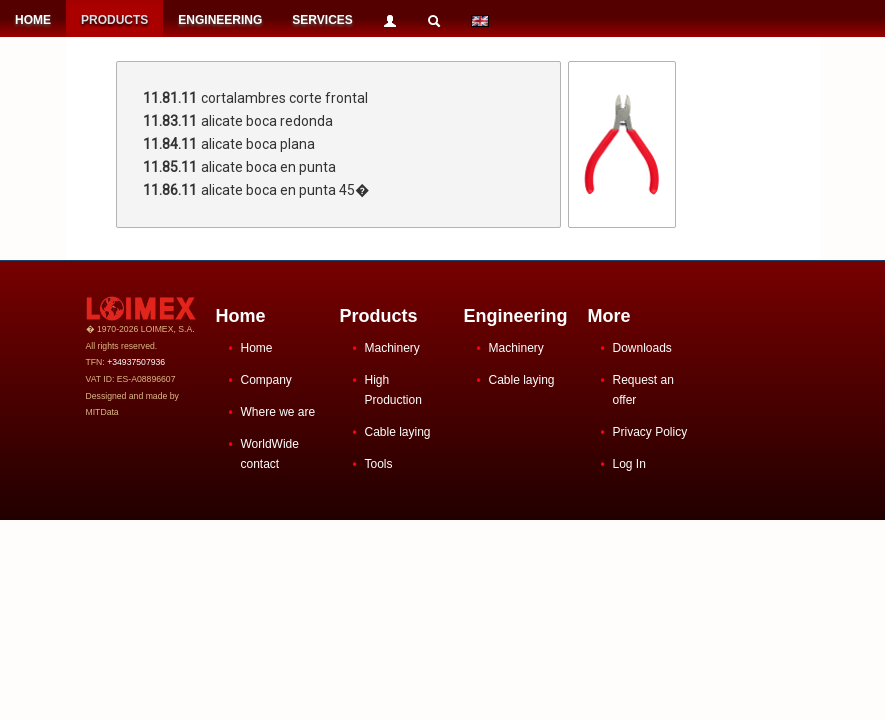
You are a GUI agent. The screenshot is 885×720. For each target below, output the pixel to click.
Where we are (278, 412)
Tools (379, 464)
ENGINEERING (220, 20)
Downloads (642, 348)
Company (266, 380)
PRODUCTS (114, 20)
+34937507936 (136, 362)
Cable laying (398, 432)
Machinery (392, 348)
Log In (629, 464)
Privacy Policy (650, 432)
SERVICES (322, 20)
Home (257, 348)
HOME (33, 20)
